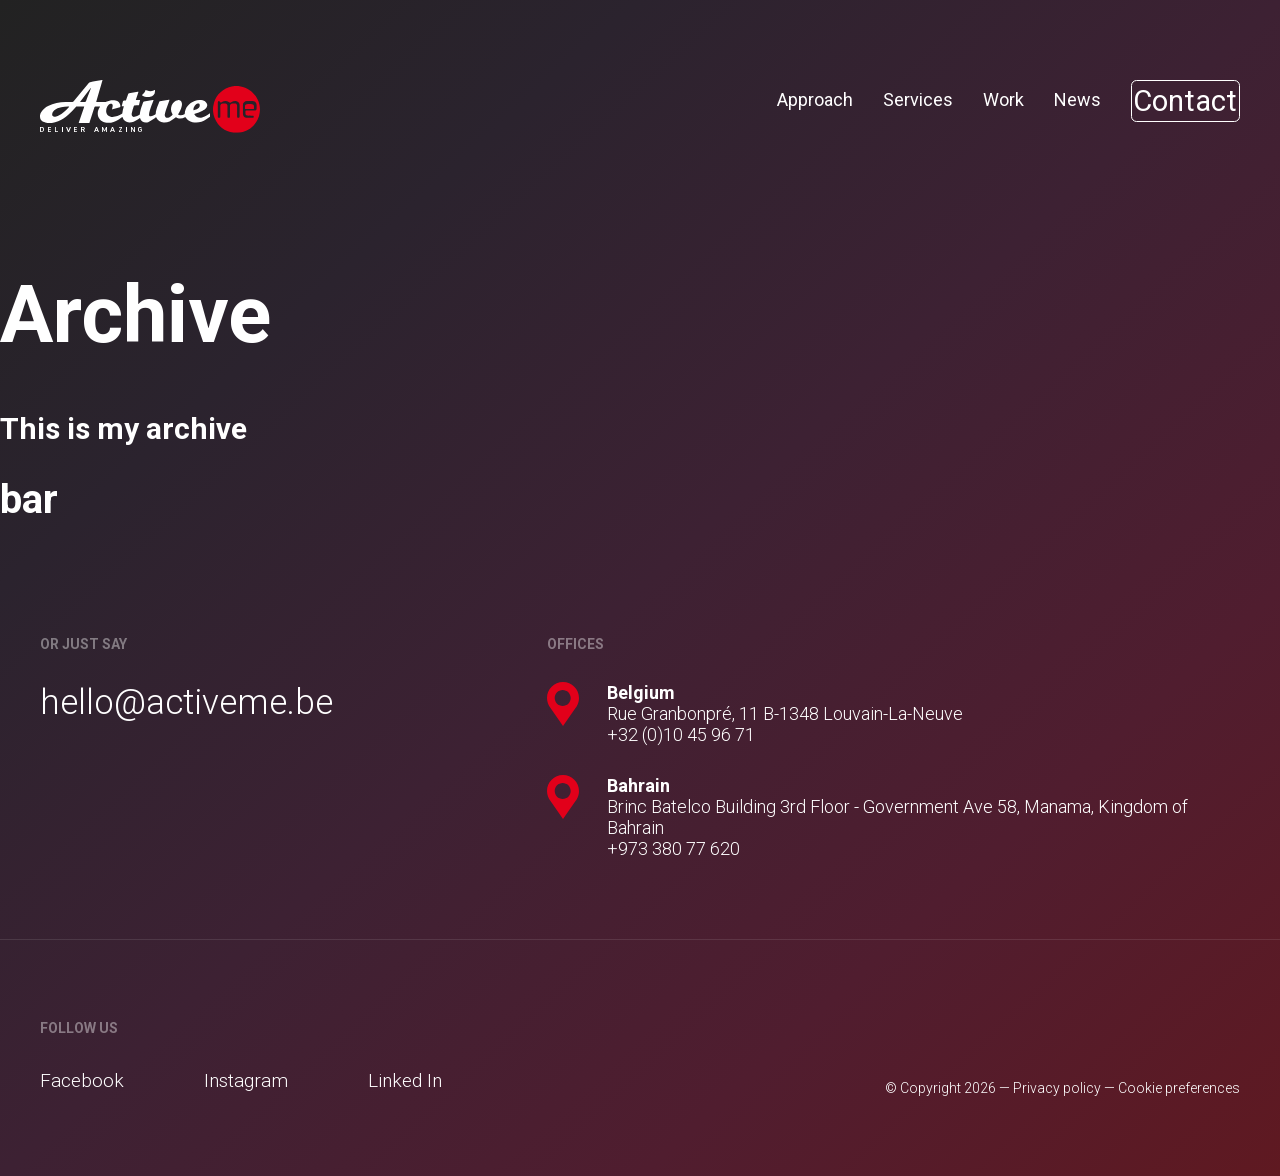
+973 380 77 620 (673, 848)
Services (900, 99)
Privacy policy (1057, 1088)
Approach (797, 99)
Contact (1176, 101)
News (1059, 99)
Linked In (405, 1080)
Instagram (246, 1080)
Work (985, 99)
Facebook (82, 1080)
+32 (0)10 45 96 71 (681, 734)
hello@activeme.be (186, 702)
